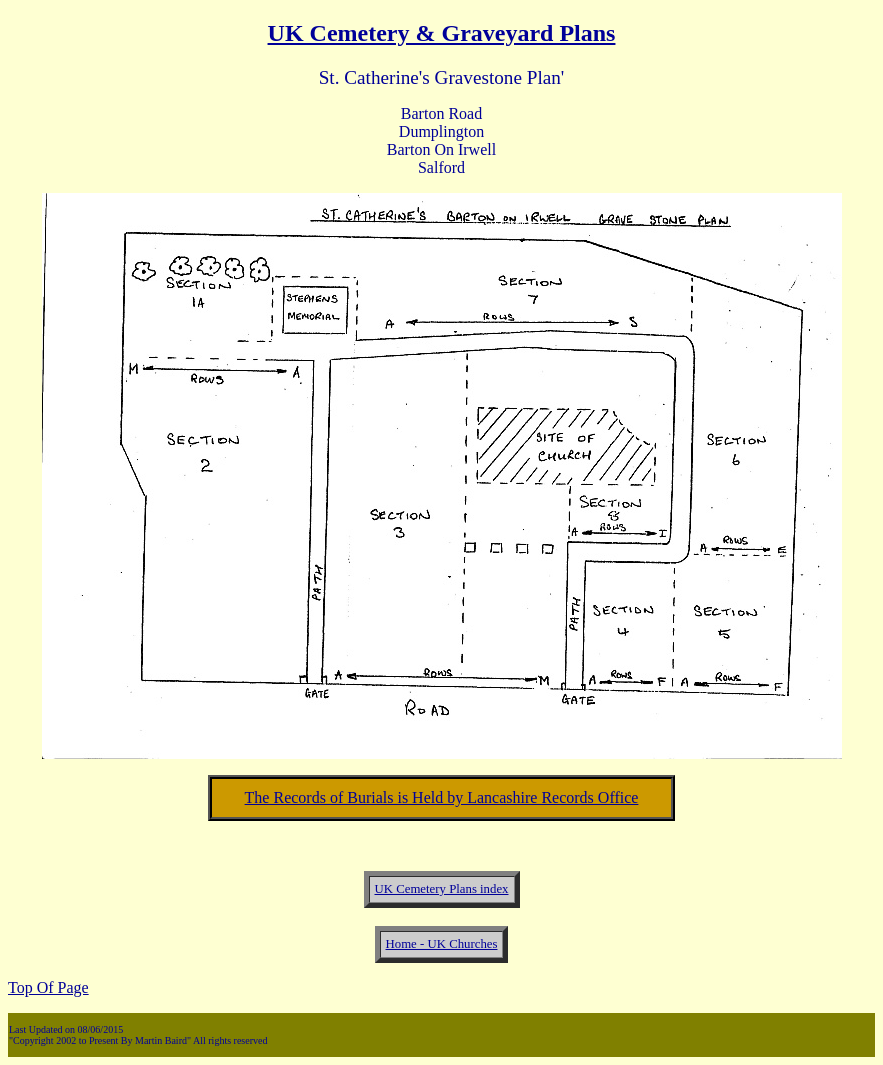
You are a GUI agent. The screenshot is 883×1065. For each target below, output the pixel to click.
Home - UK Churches (442, 944)
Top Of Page (48, 987)
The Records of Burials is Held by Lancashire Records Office (442, 797)
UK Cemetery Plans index (442, 889)
